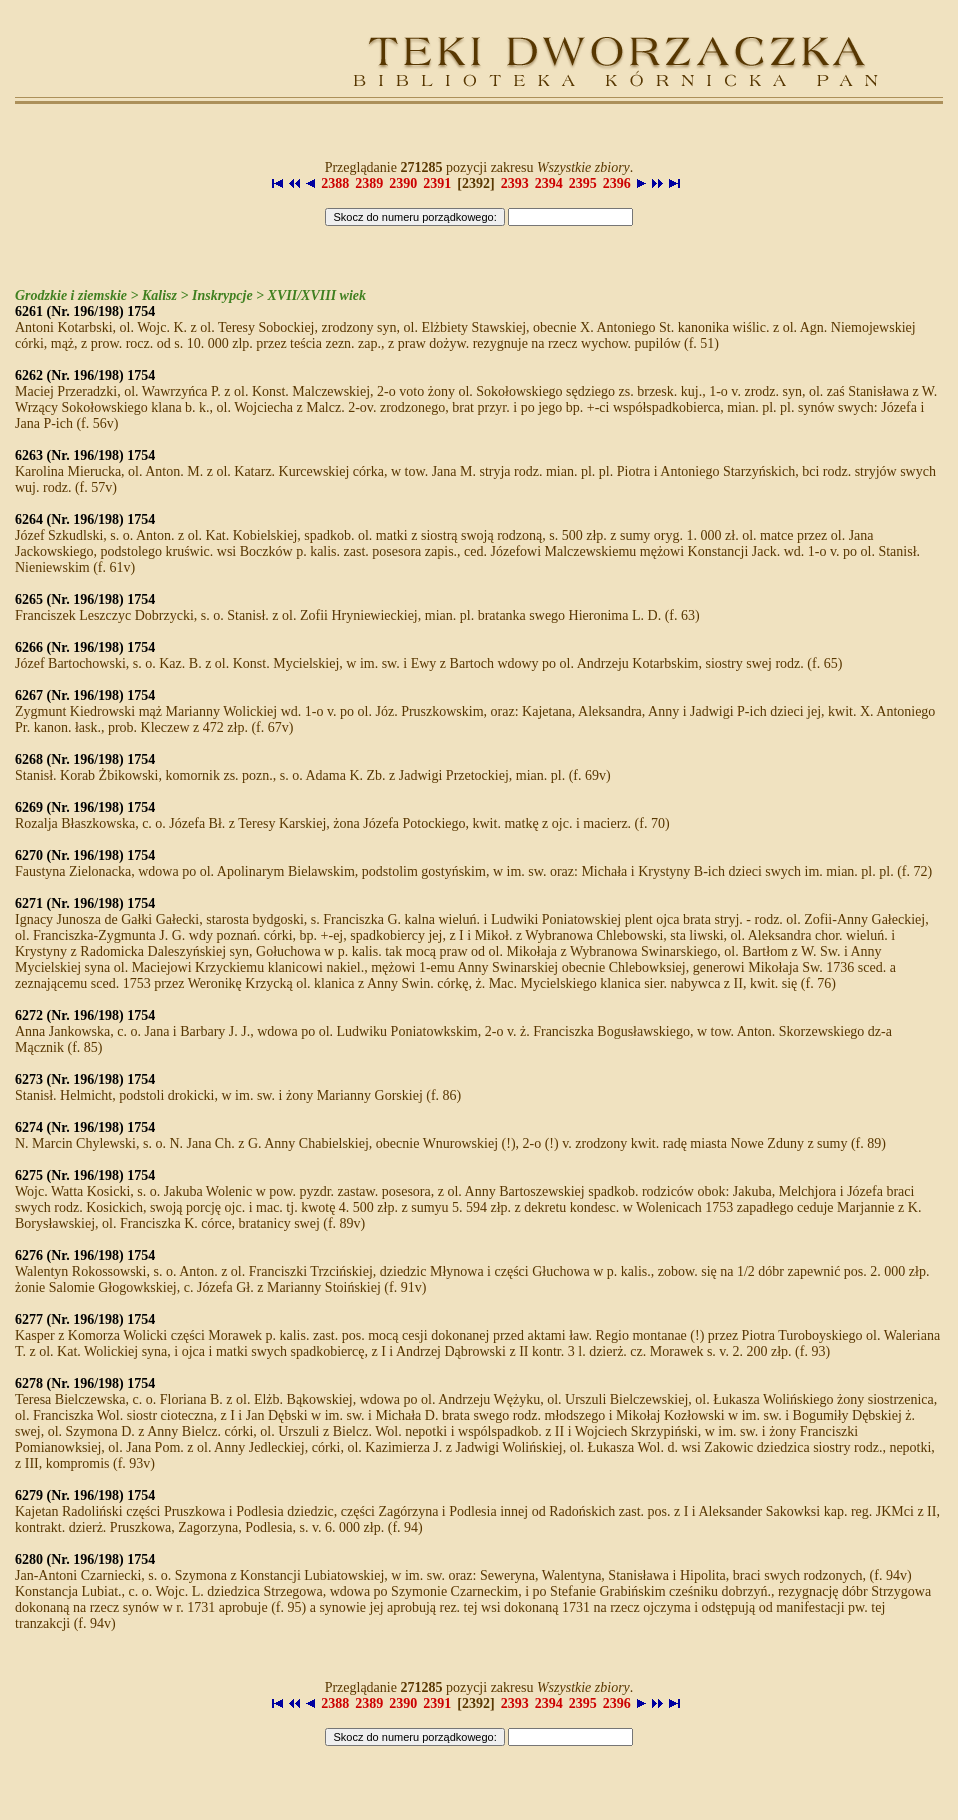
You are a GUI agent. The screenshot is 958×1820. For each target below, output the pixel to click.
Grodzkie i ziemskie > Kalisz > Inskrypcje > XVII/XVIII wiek (190, 295)
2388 (335, 183)
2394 (549, 183)
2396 (617, 183)
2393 (515, 183)
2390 (403, 183)
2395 (583, 183)
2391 (437, 183)
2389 (369, 183)
